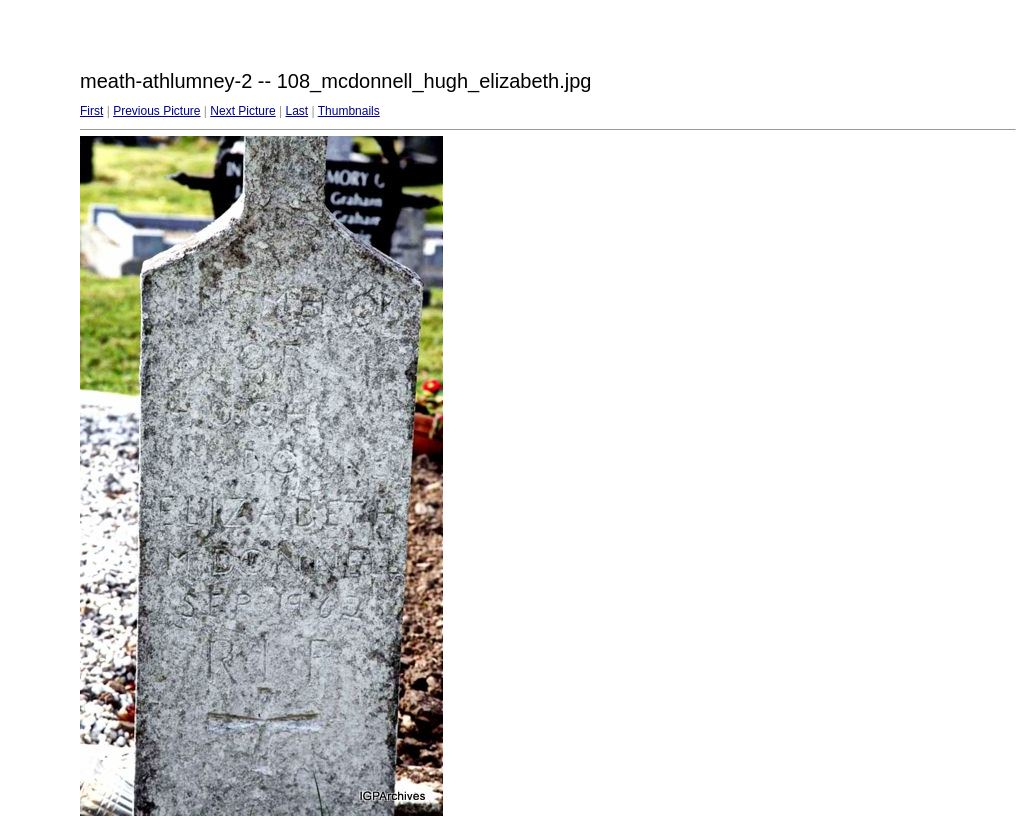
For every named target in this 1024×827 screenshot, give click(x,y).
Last (296, 111)
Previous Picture (156, 111)
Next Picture (242, 111)
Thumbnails (349, 111)
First (91, 111)
